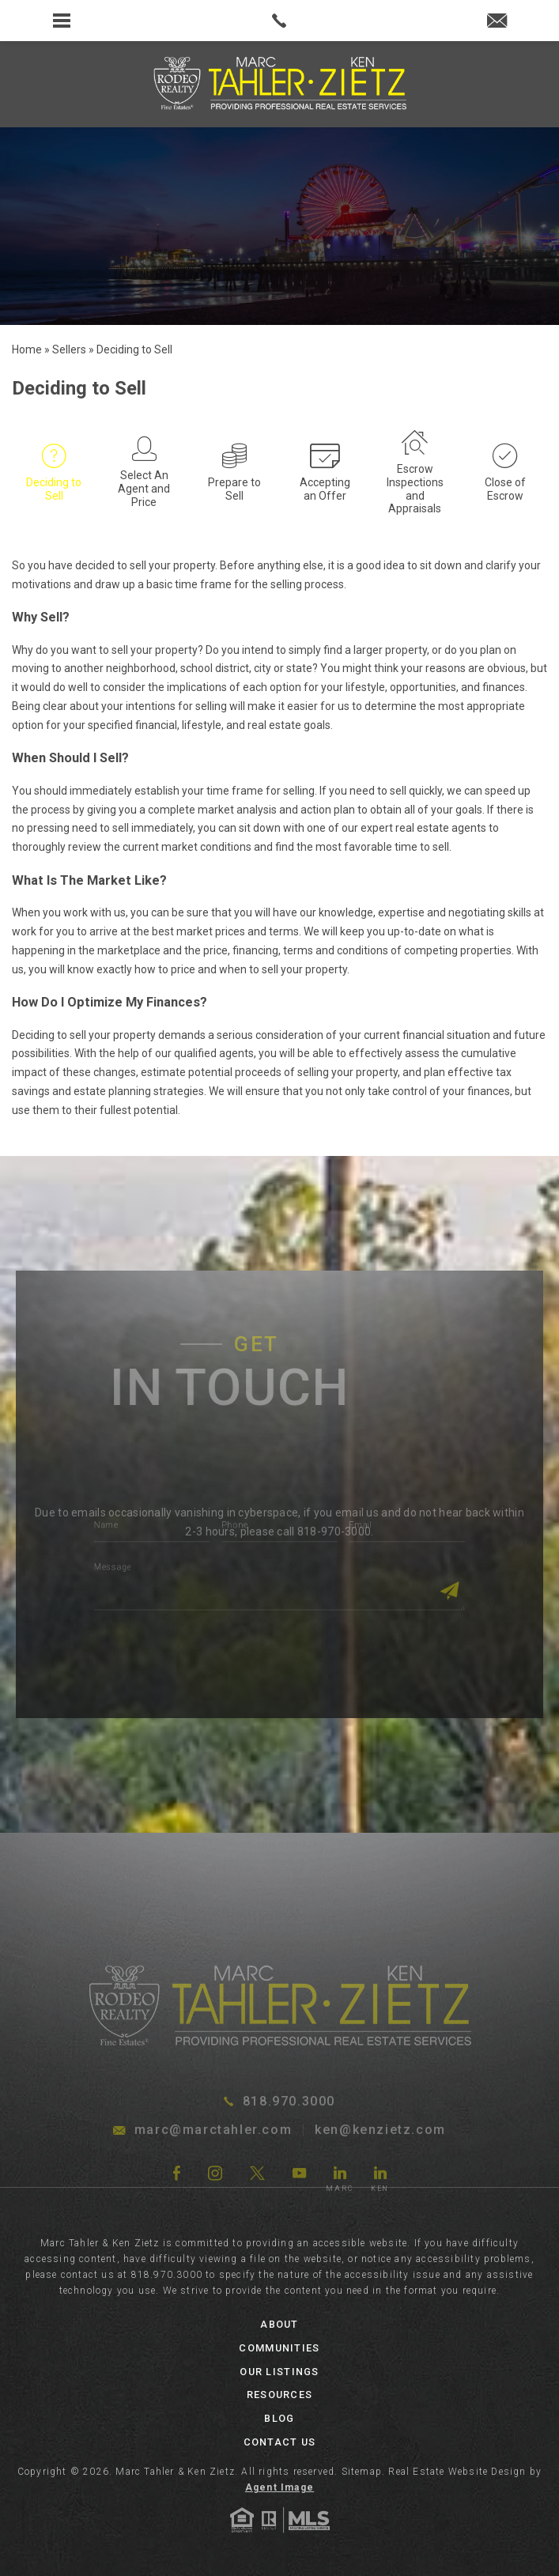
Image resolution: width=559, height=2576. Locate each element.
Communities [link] (279, 2348)
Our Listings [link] (279, 2372)
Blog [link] (279, 2418)
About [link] (279, 2324)
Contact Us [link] (280, 2442)
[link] (279, 20)
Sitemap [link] (362, 2471)
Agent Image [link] (279, 2487)
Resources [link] (279, 2394)
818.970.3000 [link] (166, 2274)
